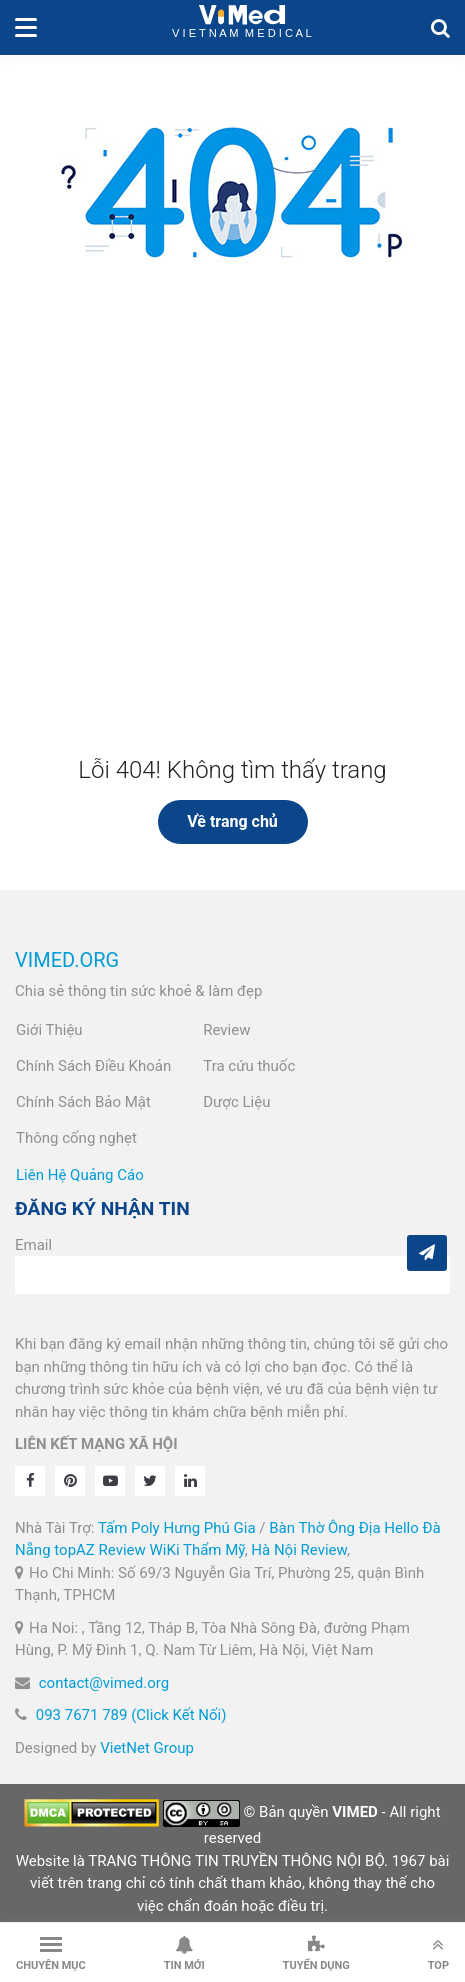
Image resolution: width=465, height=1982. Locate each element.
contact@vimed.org (104, 1683)
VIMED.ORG (67, 960)
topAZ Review (99, 1550)
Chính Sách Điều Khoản (93, 1066)
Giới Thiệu (49, 1030)
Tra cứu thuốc (249, 1066)
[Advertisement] (232, 544)
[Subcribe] (427, 1253)
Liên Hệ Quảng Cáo (80, 1175)
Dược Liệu (236, 1102)
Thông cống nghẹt (76, 1138)
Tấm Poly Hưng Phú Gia (177, 1528)
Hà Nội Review (299, 1550)
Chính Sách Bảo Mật (83, 1102)
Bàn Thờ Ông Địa (324, 1528)
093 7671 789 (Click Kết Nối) (131, 1715)
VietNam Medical (242, 27)
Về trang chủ (232, 821)
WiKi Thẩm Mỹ (197, 1550)
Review (226, 1030)
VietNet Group (147, 1748)
